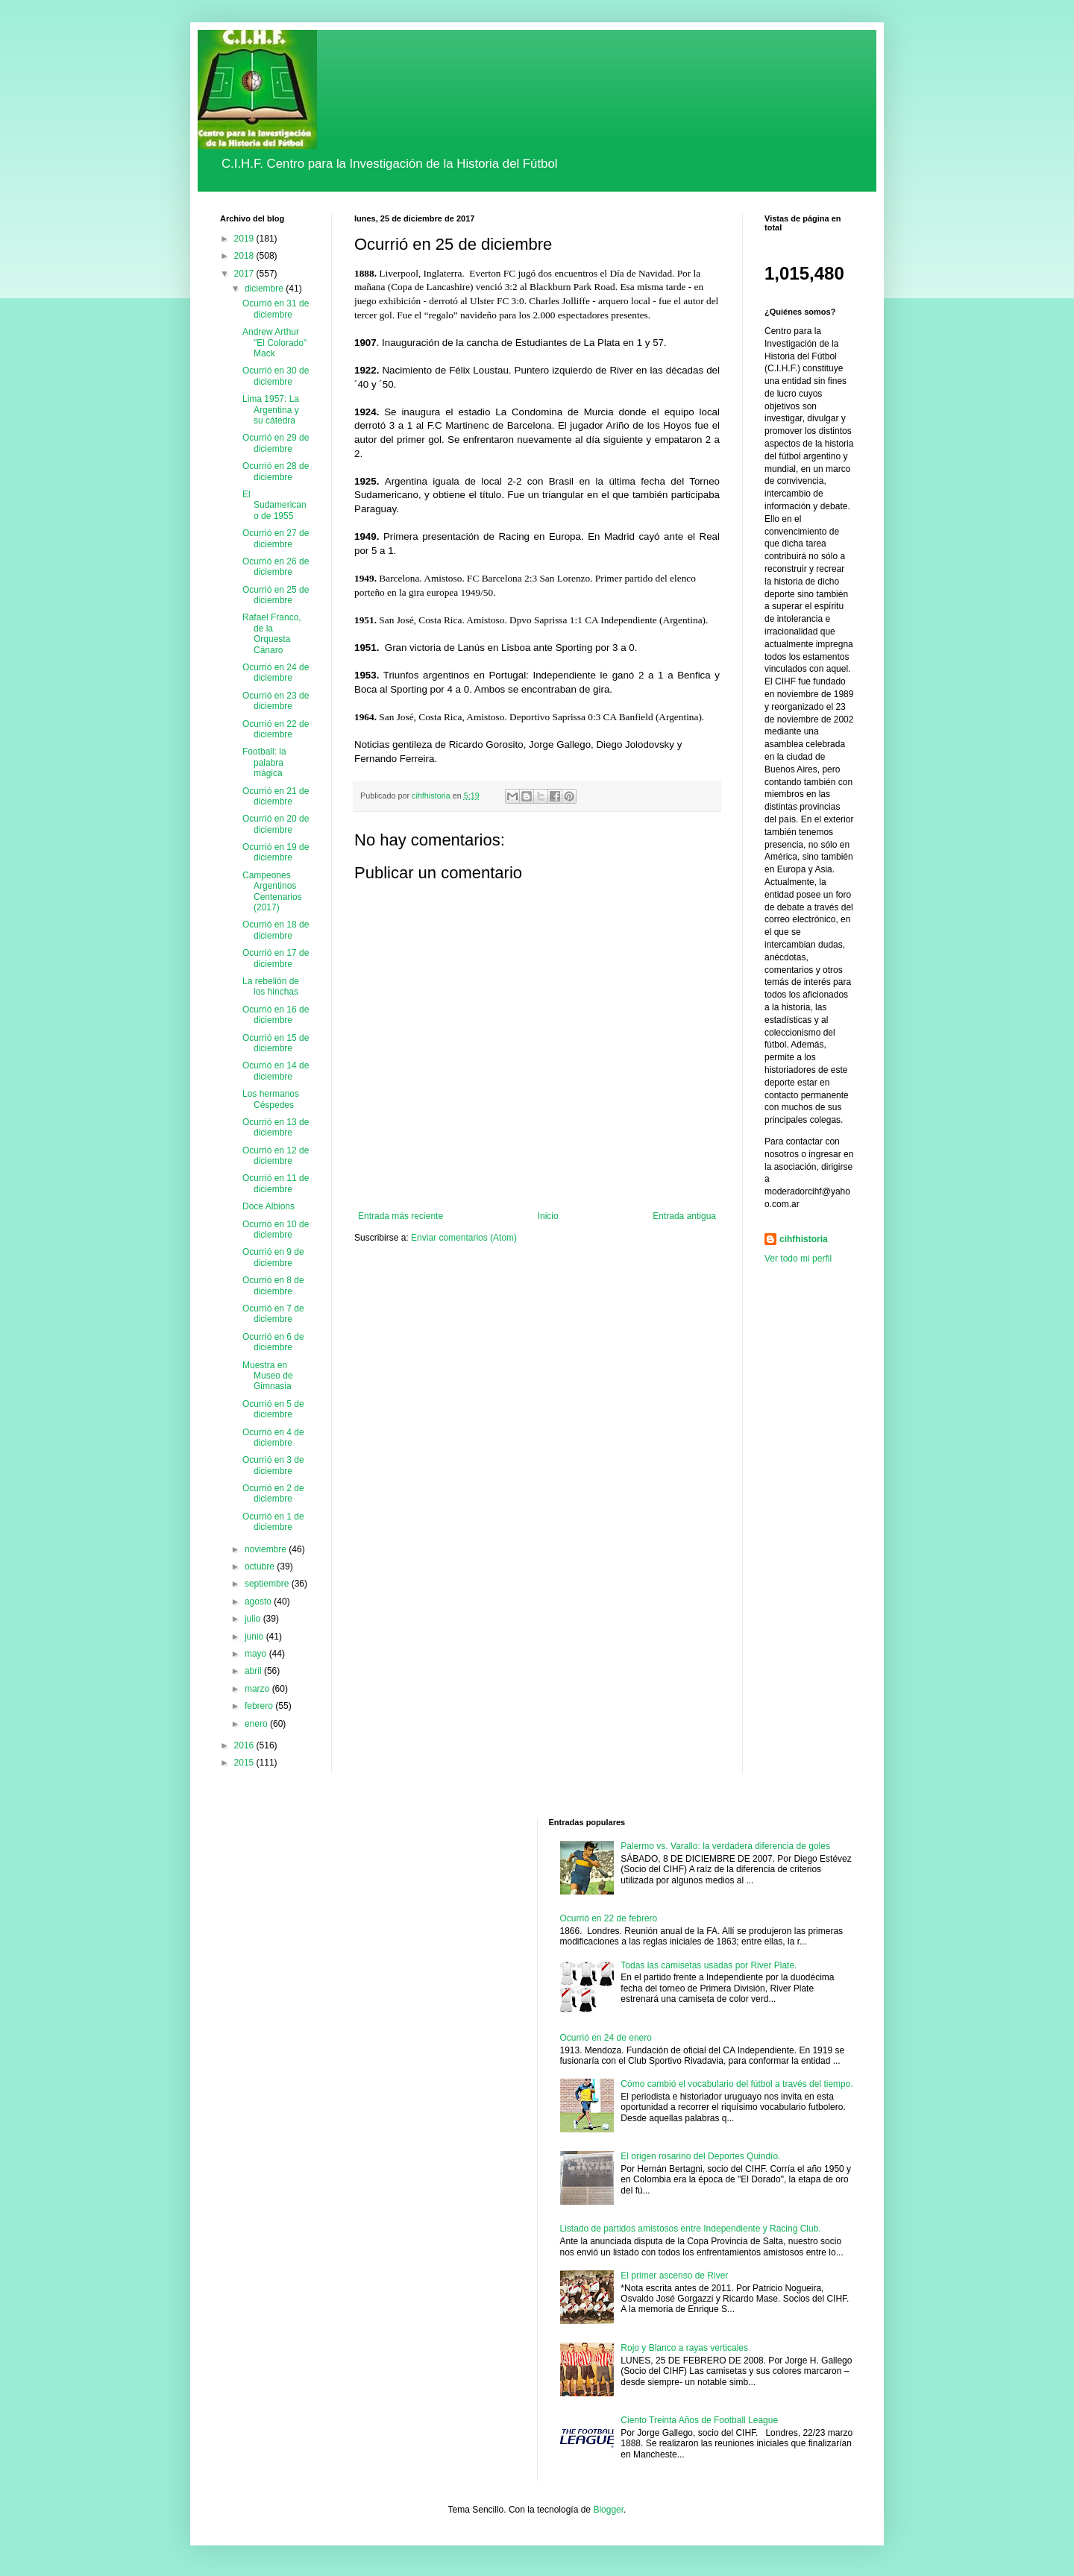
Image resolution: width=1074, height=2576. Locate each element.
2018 (245, 256)
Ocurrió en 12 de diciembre (275, 1155)
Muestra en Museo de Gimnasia (267, 1376)
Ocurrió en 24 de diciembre (275, 672)
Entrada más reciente (400, 1216)
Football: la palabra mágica (264, 762)
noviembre (267, 1549)
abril (254, 1671)
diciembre (265, 288)
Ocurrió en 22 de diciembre (275, 729)
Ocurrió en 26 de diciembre (275, 566)
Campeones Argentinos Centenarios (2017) (272, 891)
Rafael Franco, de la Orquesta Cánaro (271, 633)
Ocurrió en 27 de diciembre (275, 538)
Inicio (548, 1216)
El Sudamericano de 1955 (274, 505)
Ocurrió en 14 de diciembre (275, 1070)
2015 (245, 1762)
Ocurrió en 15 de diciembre (275, 1043)
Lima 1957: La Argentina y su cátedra (270, 410)
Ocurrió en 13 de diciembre (275, 1127)
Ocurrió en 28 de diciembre (275, 471)
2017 (245, 273)
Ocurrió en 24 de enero (606, 2037)
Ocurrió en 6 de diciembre (273, 1342)
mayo (257, 1653)
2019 (245, 238)
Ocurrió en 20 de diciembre (275, 823)
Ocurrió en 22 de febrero (609, 1918)
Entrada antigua (684, 1216)
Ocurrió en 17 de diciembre (275, 958)
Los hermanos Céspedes (270, 1099)
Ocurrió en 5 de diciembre (273, 1409)
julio (254, 1618)
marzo (258, 1689)
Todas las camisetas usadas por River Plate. (709, 1965)
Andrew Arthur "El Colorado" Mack (274, 343)
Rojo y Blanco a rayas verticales (684, 2348)
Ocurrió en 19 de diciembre (275, 852)
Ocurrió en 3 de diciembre (273, 1465)
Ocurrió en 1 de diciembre (273, 1521)
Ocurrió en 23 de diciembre (275, 700)
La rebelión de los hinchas (270, 986)
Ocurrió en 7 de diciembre (273, 1313)
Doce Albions (268, 1206)
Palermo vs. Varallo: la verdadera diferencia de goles (725, 1846)
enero (257, 1724)
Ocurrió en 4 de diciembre (273, 1437)
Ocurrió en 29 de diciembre (275, 442)
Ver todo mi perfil (798, 1258)
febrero (260, 1706)
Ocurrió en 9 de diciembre (273, 1257)
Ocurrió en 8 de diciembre (273, 1285)
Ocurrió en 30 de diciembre (275, 375)
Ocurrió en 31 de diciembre (275, 308)
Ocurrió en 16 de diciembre (275, 1014)
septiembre (268, 1583)
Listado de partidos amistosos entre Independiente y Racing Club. (690, 2228)
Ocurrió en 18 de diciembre (275, 929)
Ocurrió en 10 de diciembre (275, 1229)
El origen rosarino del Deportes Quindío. (700, 2156)
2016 (245, 1745)
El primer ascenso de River (674, 2275)
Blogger (608, 2509)
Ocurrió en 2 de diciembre (273, 1493)
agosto (259, 1601)
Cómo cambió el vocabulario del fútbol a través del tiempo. (737, 2084)
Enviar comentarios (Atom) (464, 1237)
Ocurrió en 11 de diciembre (275, 1183)
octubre (261, 1566)
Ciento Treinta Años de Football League (699, 2420)
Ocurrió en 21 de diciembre (275, 796)
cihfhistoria (803, 1239)
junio (255, 1636)
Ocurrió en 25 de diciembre (275, 595)
